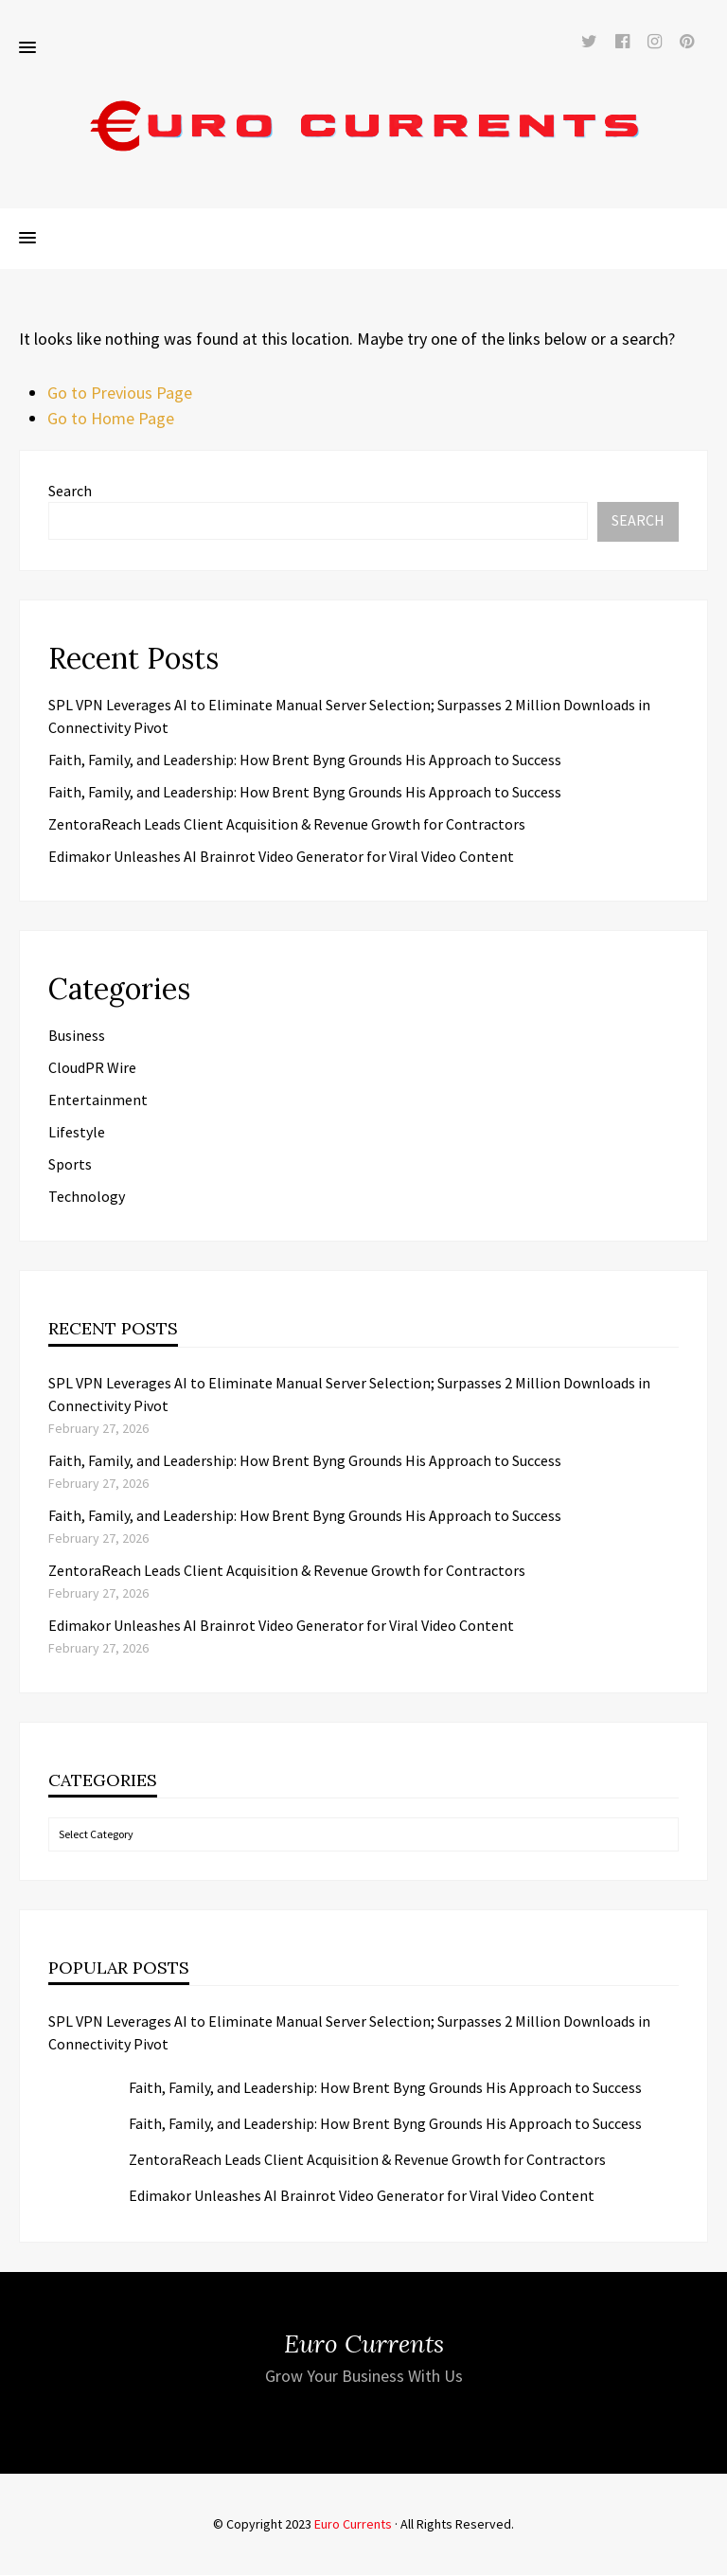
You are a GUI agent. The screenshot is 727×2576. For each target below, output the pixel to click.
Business (76, 1036)
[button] (27, 49)
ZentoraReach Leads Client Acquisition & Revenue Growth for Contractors (286, 824)
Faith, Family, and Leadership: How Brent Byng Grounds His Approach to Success (304, 760)
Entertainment (98, 1100)
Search (70, 491)
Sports (70, 1164)
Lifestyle (76, 1132)
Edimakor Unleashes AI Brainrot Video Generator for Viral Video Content (281, 857)
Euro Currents (353, 2524)
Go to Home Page (110, 419)
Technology (86, 1197)
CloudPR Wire (92, 1068)
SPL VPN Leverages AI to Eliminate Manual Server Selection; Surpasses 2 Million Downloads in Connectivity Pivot (349, 2033)
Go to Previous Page (119, 393)
